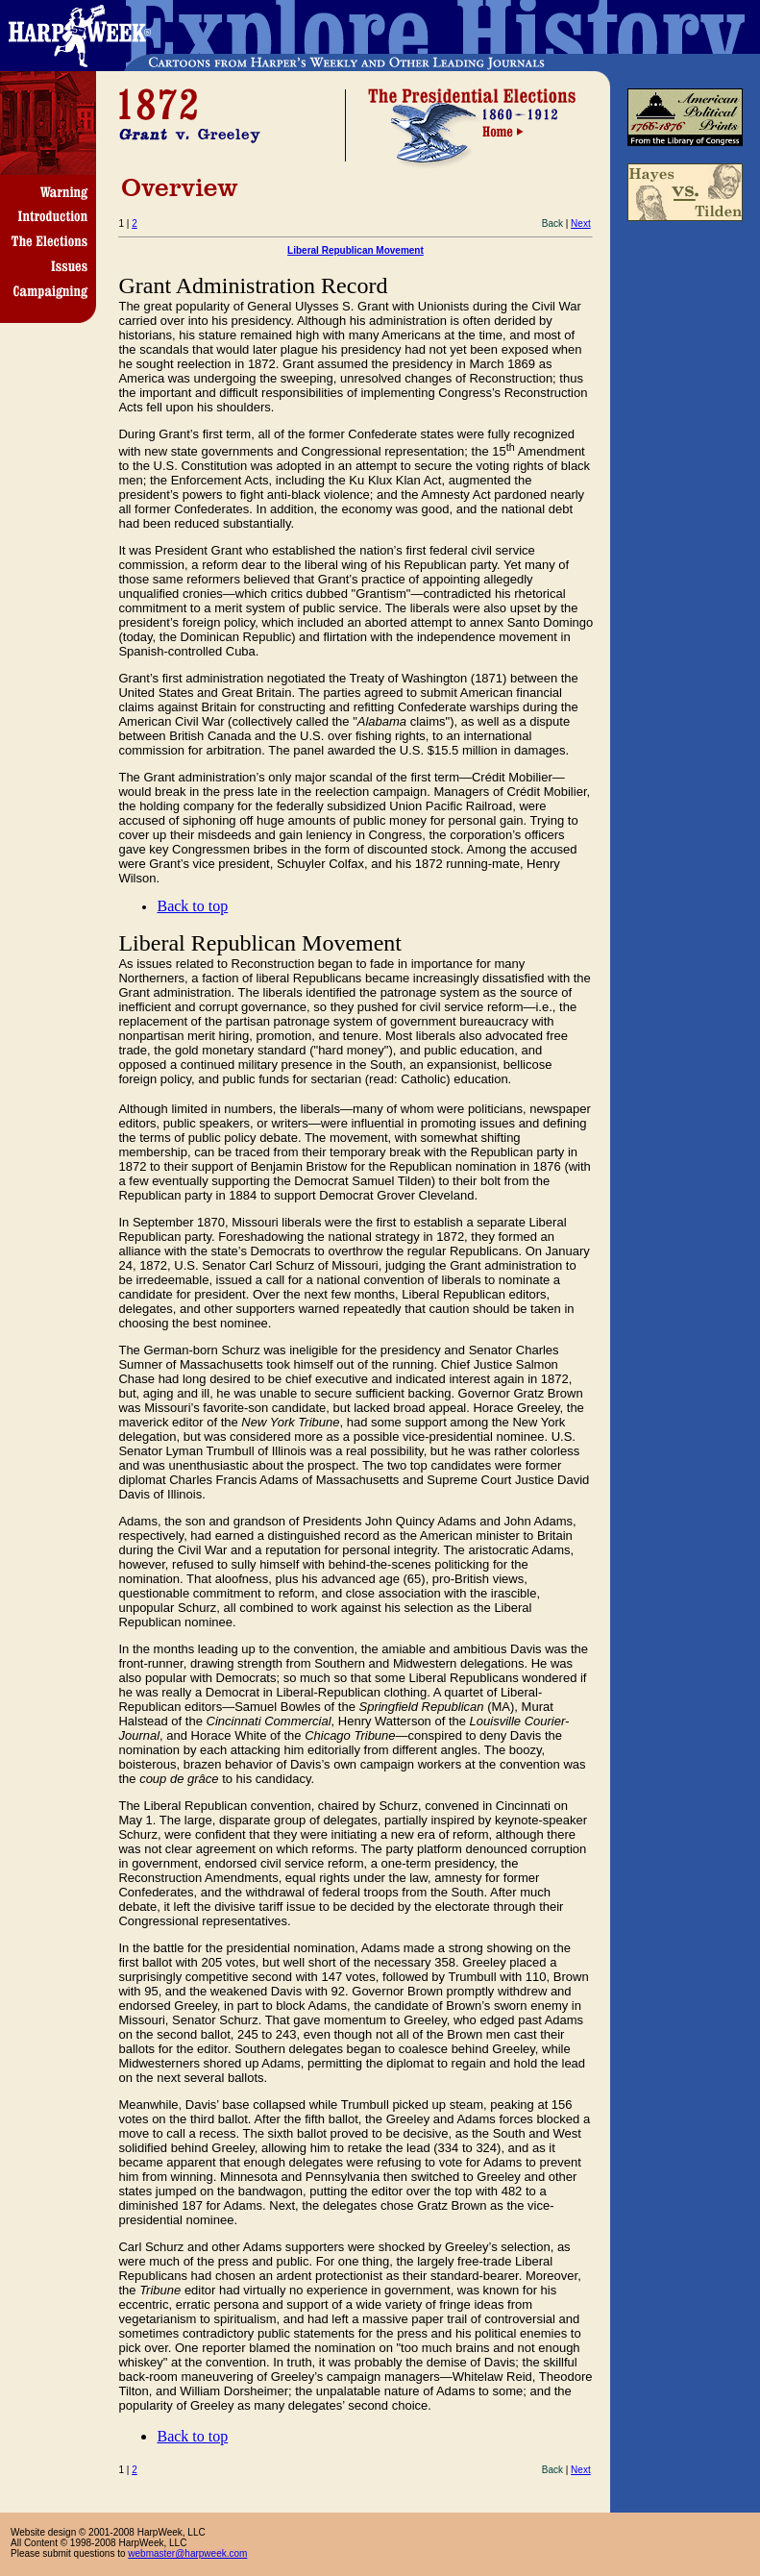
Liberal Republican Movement (355, 250)
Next (581, 223)
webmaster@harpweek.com (187, 2553)
